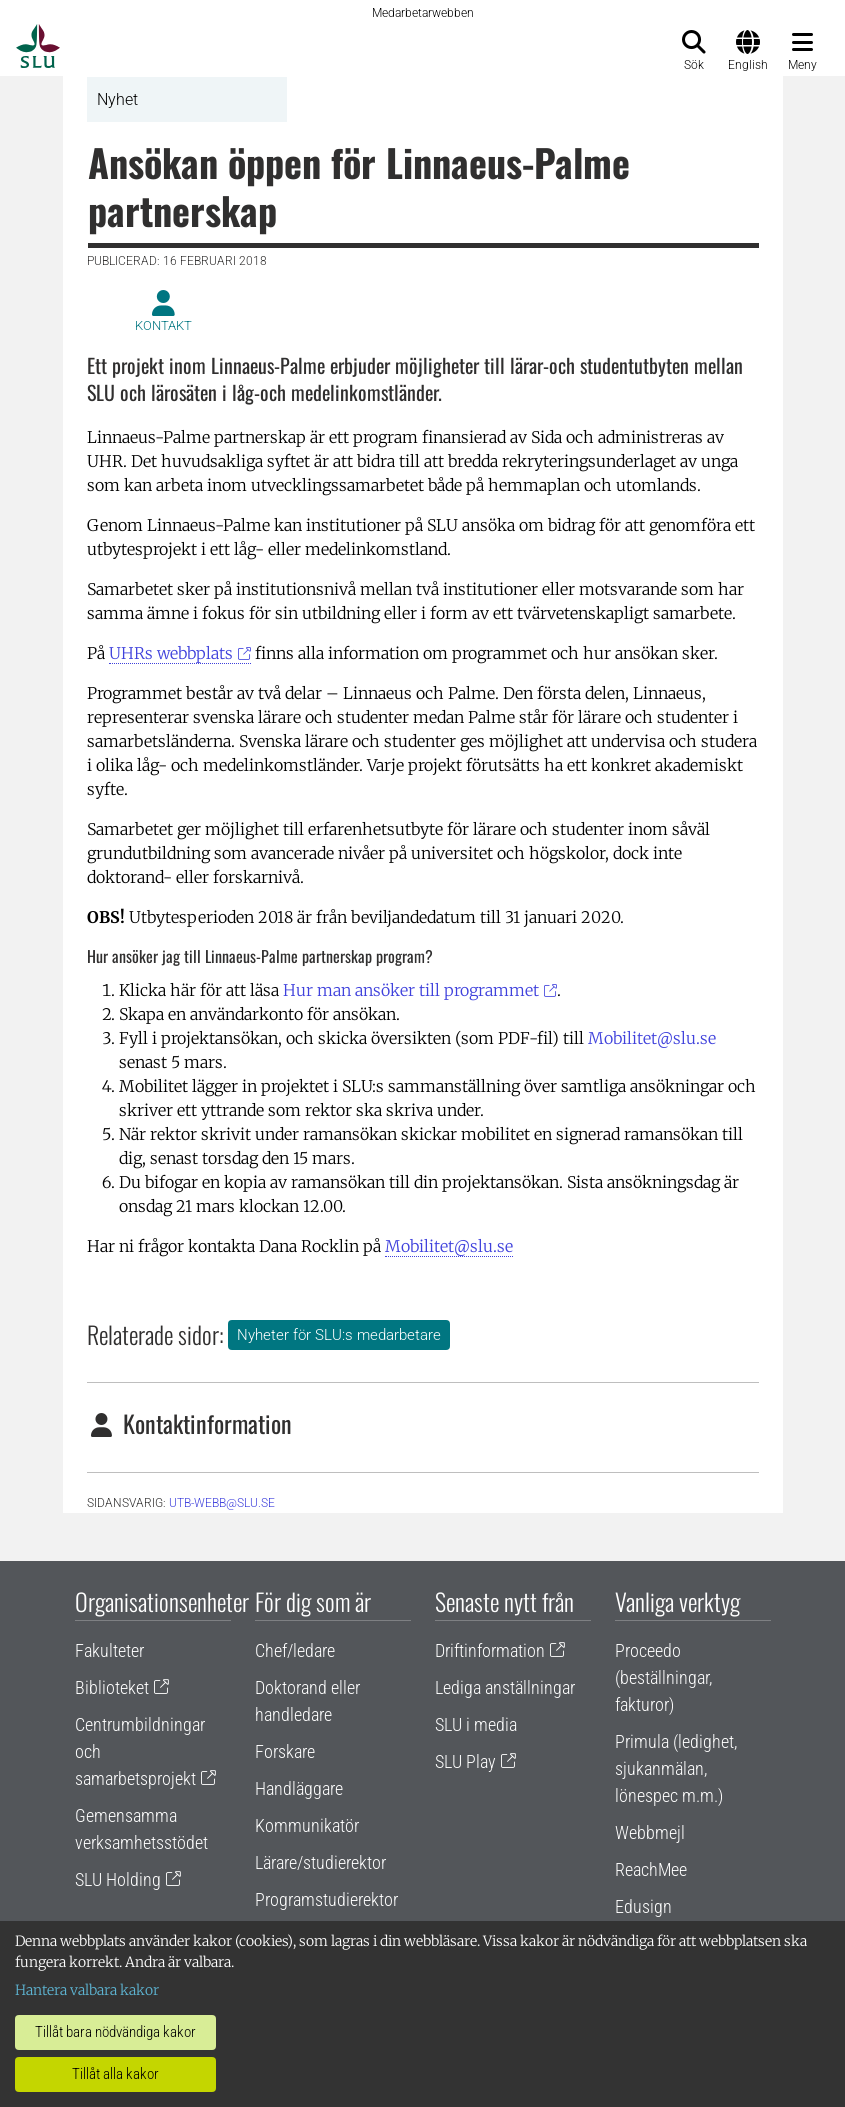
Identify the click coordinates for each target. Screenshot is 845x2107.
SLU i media (476, 1724)
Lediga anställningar (505, 1687)
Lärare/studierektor (320, 1862)
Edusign (643, 1906)
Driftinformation (490, 1650)
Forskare (285, 1751)
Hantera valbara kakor (87, 1990)
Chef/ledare (295, 1650)
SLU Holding (118, 1879)
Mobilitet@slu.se (652, 1038)
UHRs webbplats (171, 653)
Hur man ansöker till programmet (411, 990)
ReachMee (651, 1869)
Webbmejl (650, 1832)
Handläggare (299, 1788)
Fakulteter (109, 1650)
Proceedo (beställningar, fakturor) (663, 1677)
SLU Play (465, 1761)
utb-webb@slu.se (222, 1503)
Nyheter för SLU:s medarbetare (339, 1335)
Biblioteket (112, 1687)
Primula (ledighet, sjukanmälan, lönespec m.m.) (676, 1768)
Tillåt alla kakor (115, 2074)
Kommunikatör (307, 1825)
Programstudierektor (326, 1899)
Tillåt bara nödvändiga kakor (115, 2032)
